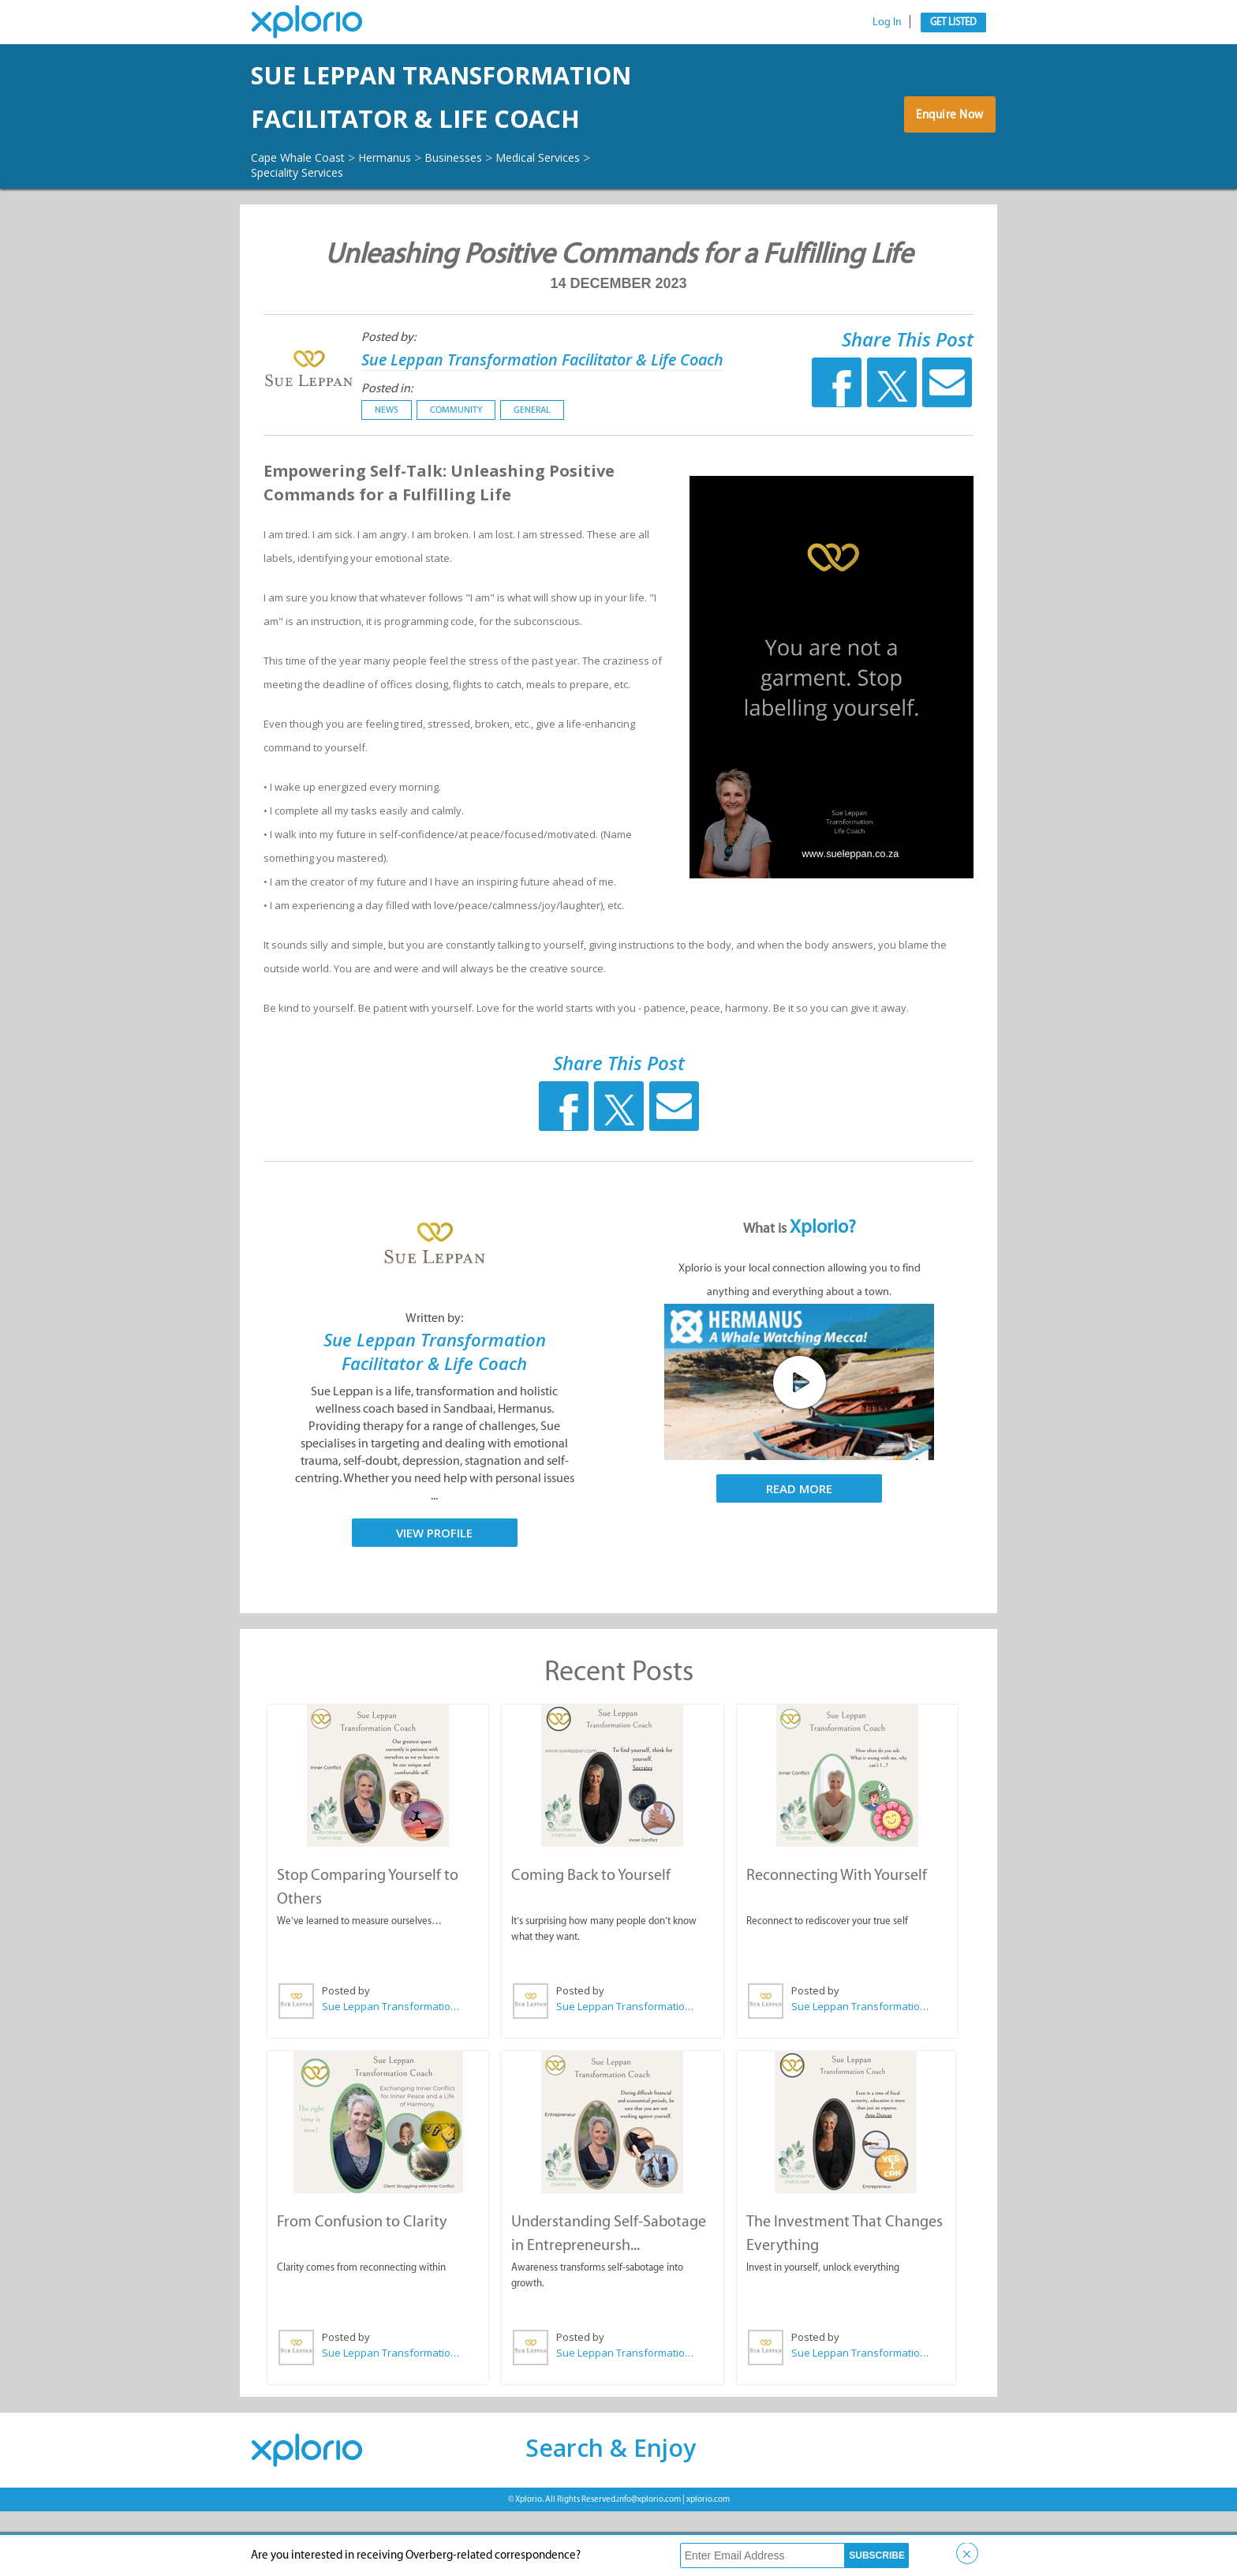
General (518, 476)
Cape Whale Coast (304, 200)
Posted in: (373, 454)
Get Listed (953, 22)
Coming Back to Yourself (590, 1940)
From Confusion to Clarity (361, 2285)
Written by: (434, 1384)
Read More (799, 1555)
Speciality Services (304, 215)
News (373, 476)
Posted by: (375, 380)
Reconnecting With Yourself (836, 1940)
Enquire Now (945, 141)
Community (443, 476)
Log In (887, 21)
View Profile (434, 1600)
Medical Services (576, 200)
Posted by (345, 2057)
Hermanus (403, 200)
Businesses (480, 200)
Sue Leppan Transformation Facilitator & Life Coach (465, 119)
